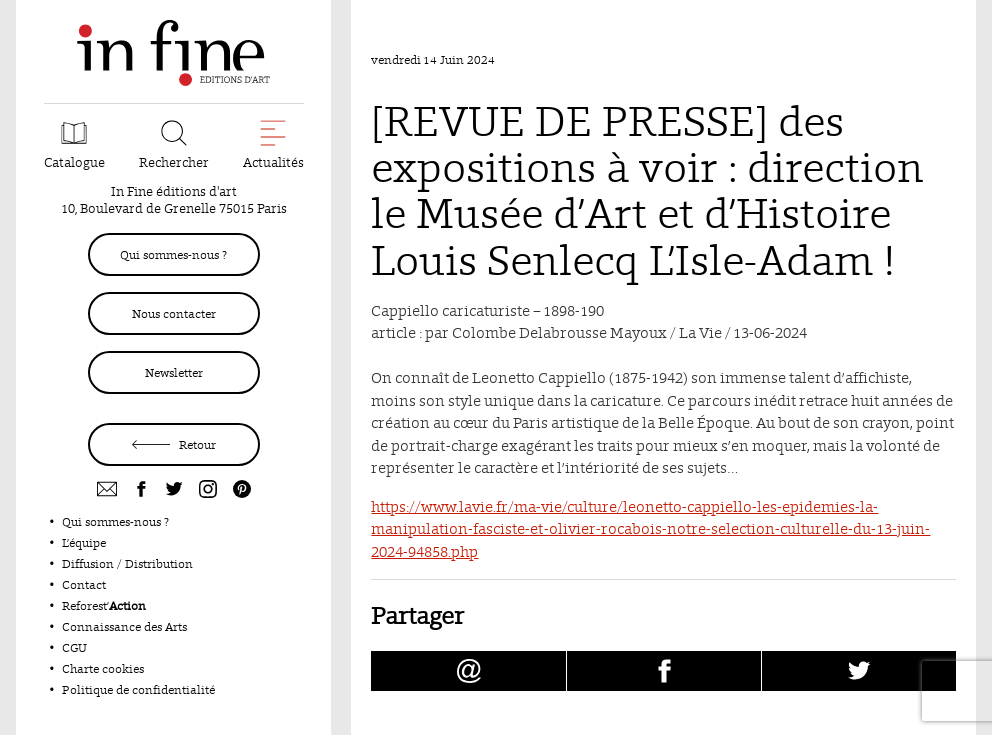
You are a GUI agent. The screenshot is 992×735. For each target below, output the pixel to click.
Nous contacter (174, 313)
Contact (84, 584)
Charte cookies (103, 668)
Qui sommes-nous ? (173, 254)
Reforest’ (104, 605)
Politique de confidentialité (138, 689)
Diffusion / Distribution (127, 563)
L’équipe (84, 542)
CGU (74, 647)
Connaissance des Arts (124, 626)
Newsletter (174, 372)
